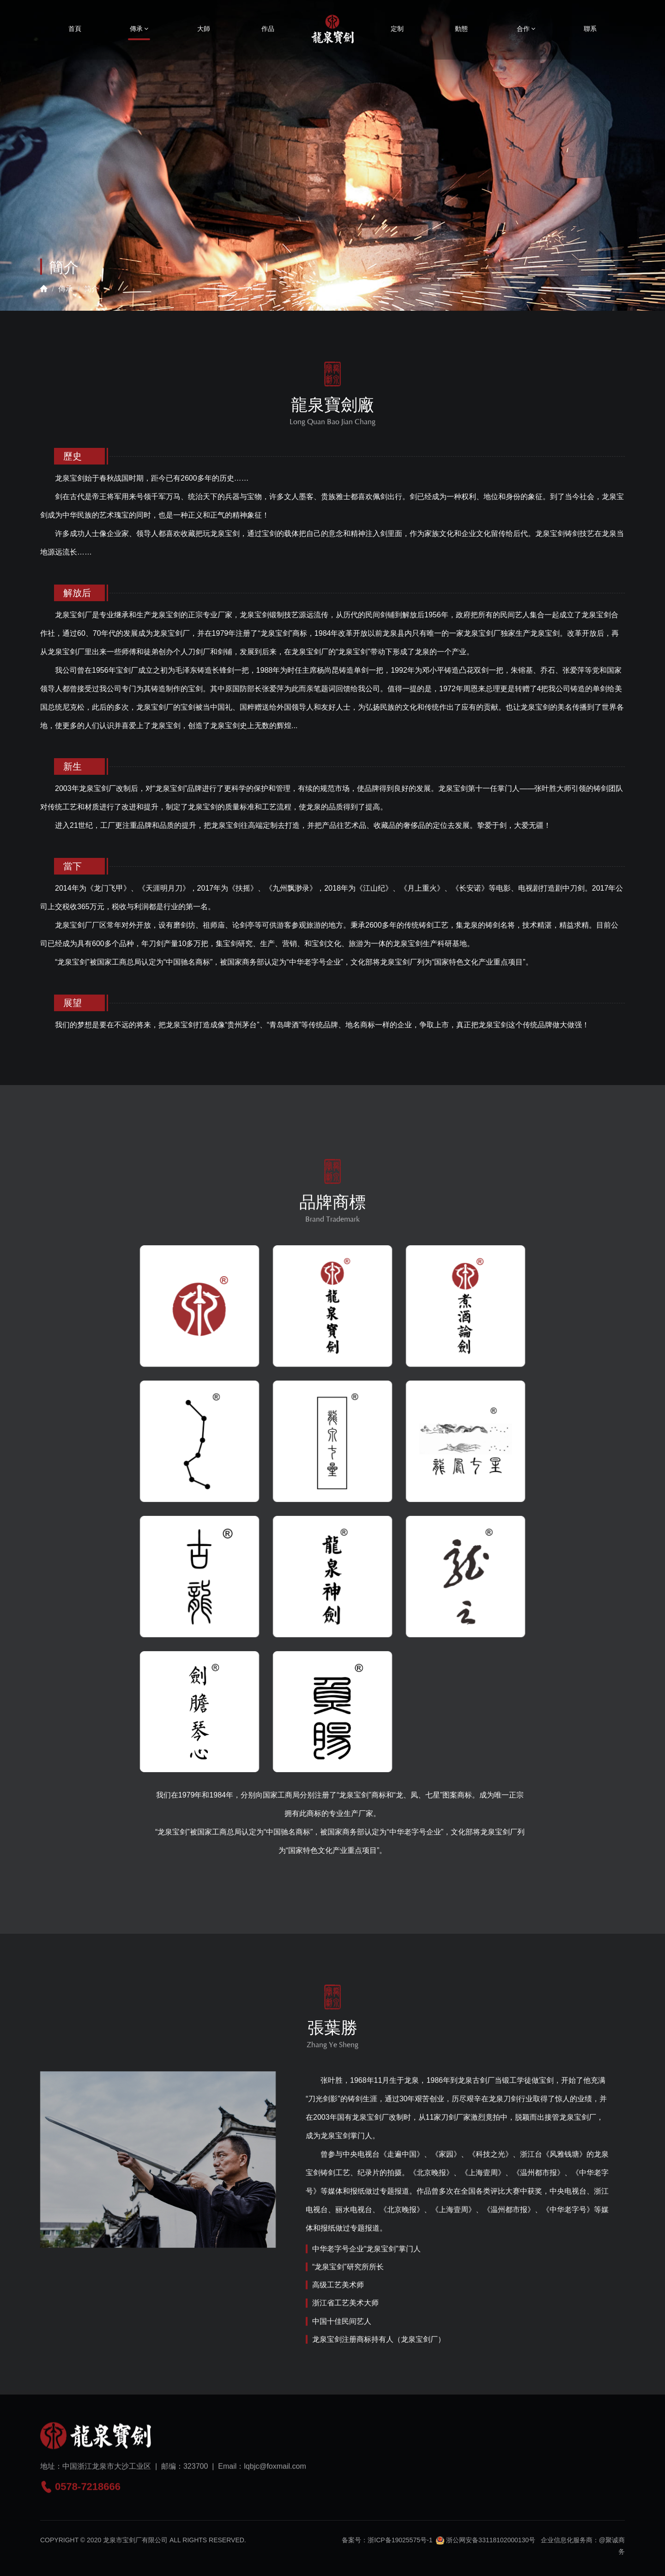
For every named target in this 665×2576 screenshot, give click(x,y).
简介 (91, 289)
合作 (526, 28)
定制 (397, 28)
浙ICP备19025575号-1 (400, 2547)
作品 (267, 28)
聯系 (590, 28)
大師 (203, 28)
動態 (461, 28)
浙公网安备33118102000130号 (485, 2547)
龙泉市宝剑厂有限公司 (135, 2547)
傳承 (139, 28)
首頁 (74, 28)
